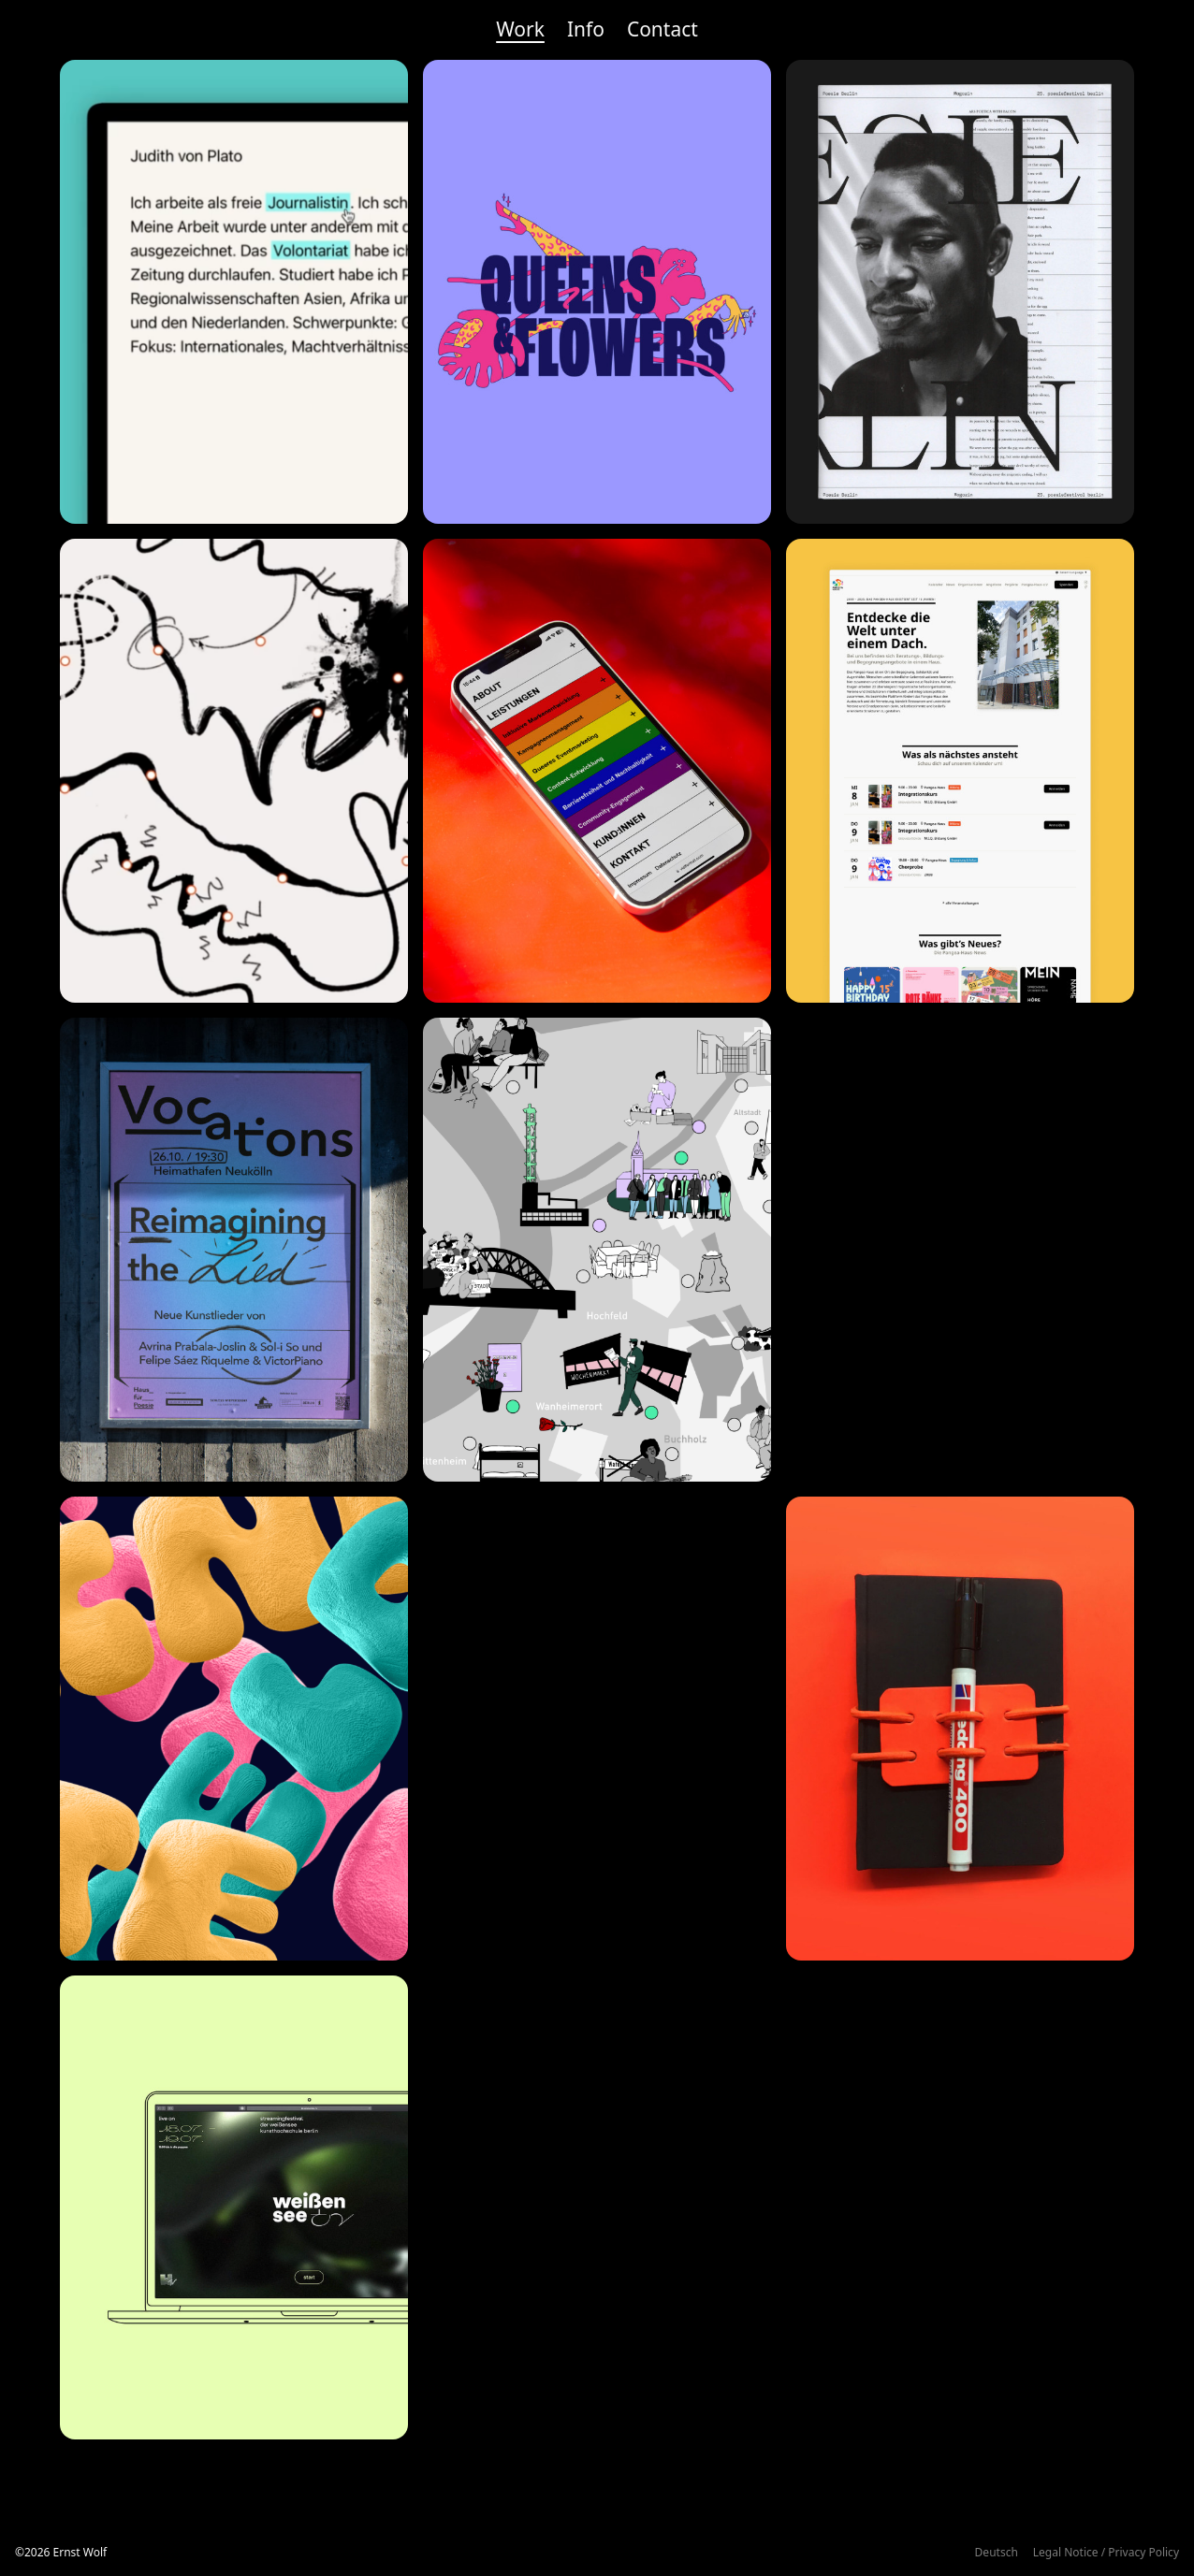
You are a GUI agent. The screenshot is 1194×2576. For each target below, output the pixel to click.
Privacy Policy (1143, 2552)
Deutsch (996, 2552)
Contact (662, 29)
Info (585, 29)
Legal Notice (1066, 2552)
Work (520, 29)
